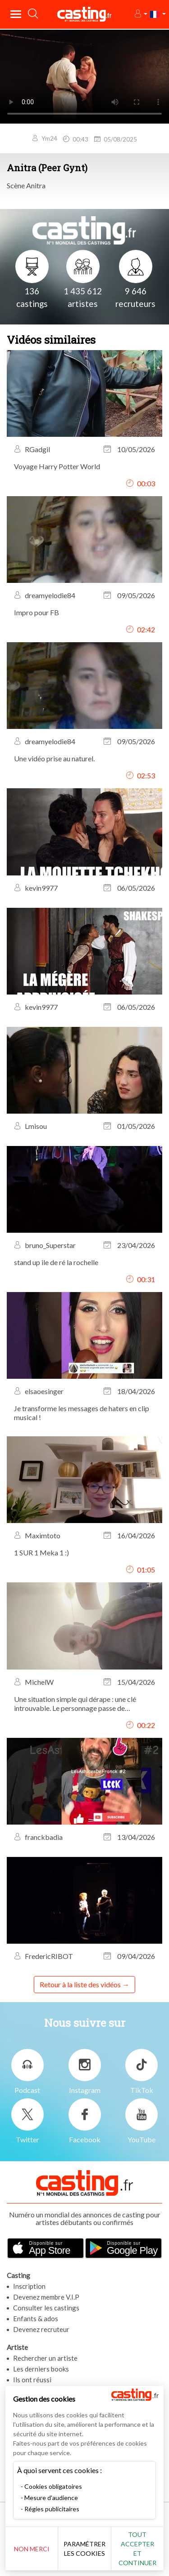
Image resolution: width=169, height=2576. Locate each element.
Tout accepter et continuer (137, 2549)
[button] (140, 14)
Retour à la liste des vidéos (80, 1984)
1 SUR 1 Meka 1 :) (41, 1552)
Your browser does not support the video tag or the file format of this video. (84, 76)
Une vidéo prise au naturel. (54, 758)
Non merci (32, 2549)
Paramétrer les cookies (84, 2548)
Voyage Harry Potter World (57, 466)
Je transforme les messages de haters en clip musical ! (81, 1412)
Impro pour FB (36, 612)
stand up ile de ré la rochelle (56, 1262)
